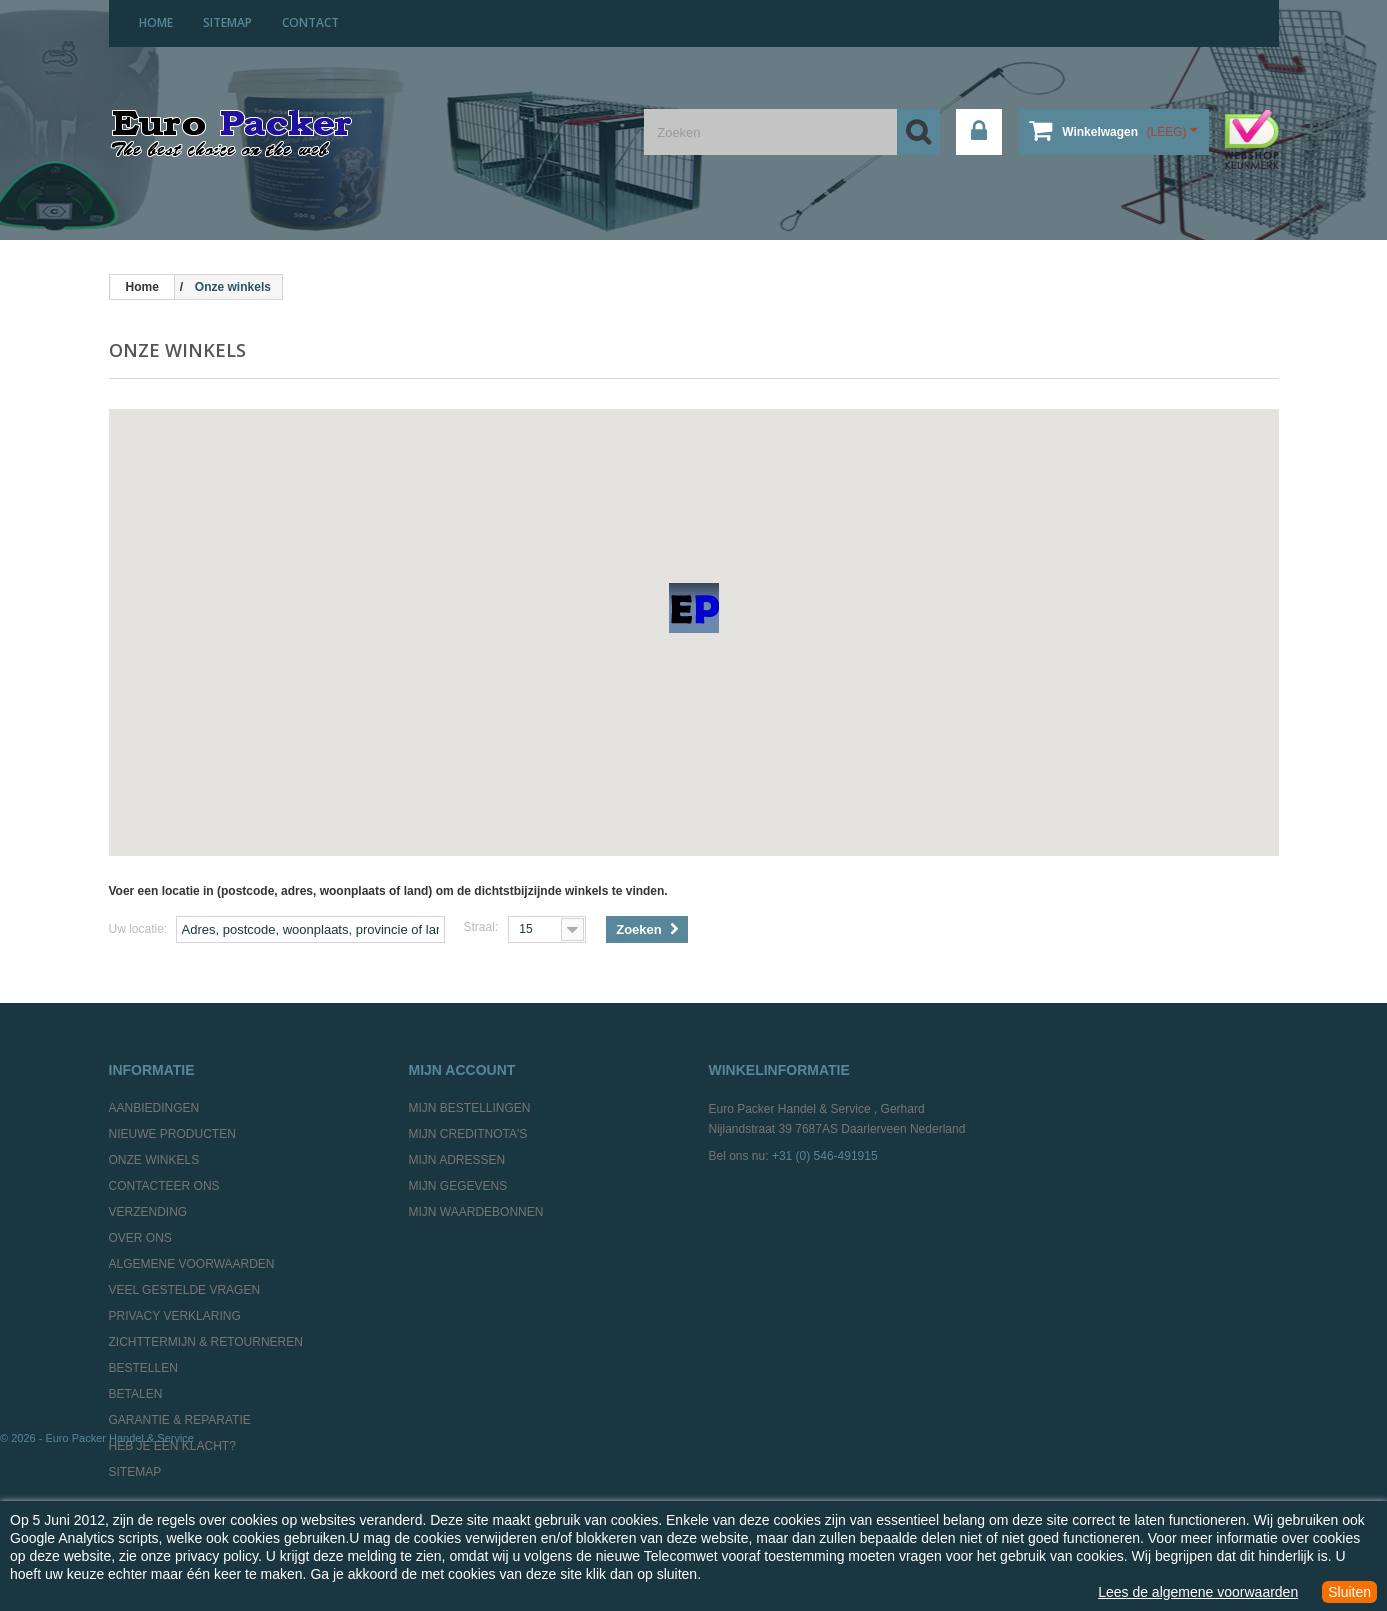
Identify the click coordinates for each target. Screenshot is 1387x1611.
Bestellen (143, 1368)
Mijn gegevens (458, 1186)
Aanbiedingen (154, 1108)
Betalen (136, 1394)
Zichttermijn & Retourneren (206, 1342)
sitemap (227, 22)
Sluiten (1349, 1592)
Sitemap (135, 1472)
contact (310, 22)
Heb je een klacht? (172, 1446)
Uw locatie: (138, 929)
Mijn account (462, 1070)
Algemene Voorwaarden (192, 1264)
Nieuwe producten (172, 1134)
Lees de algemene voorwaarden (1198, 1592)
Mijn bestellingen (470, 1108)
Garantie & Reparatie (180, 1420)
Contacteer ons (164, 1186)
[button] (694, 608)
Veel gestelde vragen (185, 1290)
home (156, 22)
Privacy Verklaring (175, 1316)
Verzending (148, 1212)
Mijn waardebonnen (476, 1212)
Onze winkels (154, 1160)
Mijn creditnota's (468, 1134)
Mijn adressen (457, 1160)
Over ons (140, 1238)
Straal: (481, 927)
